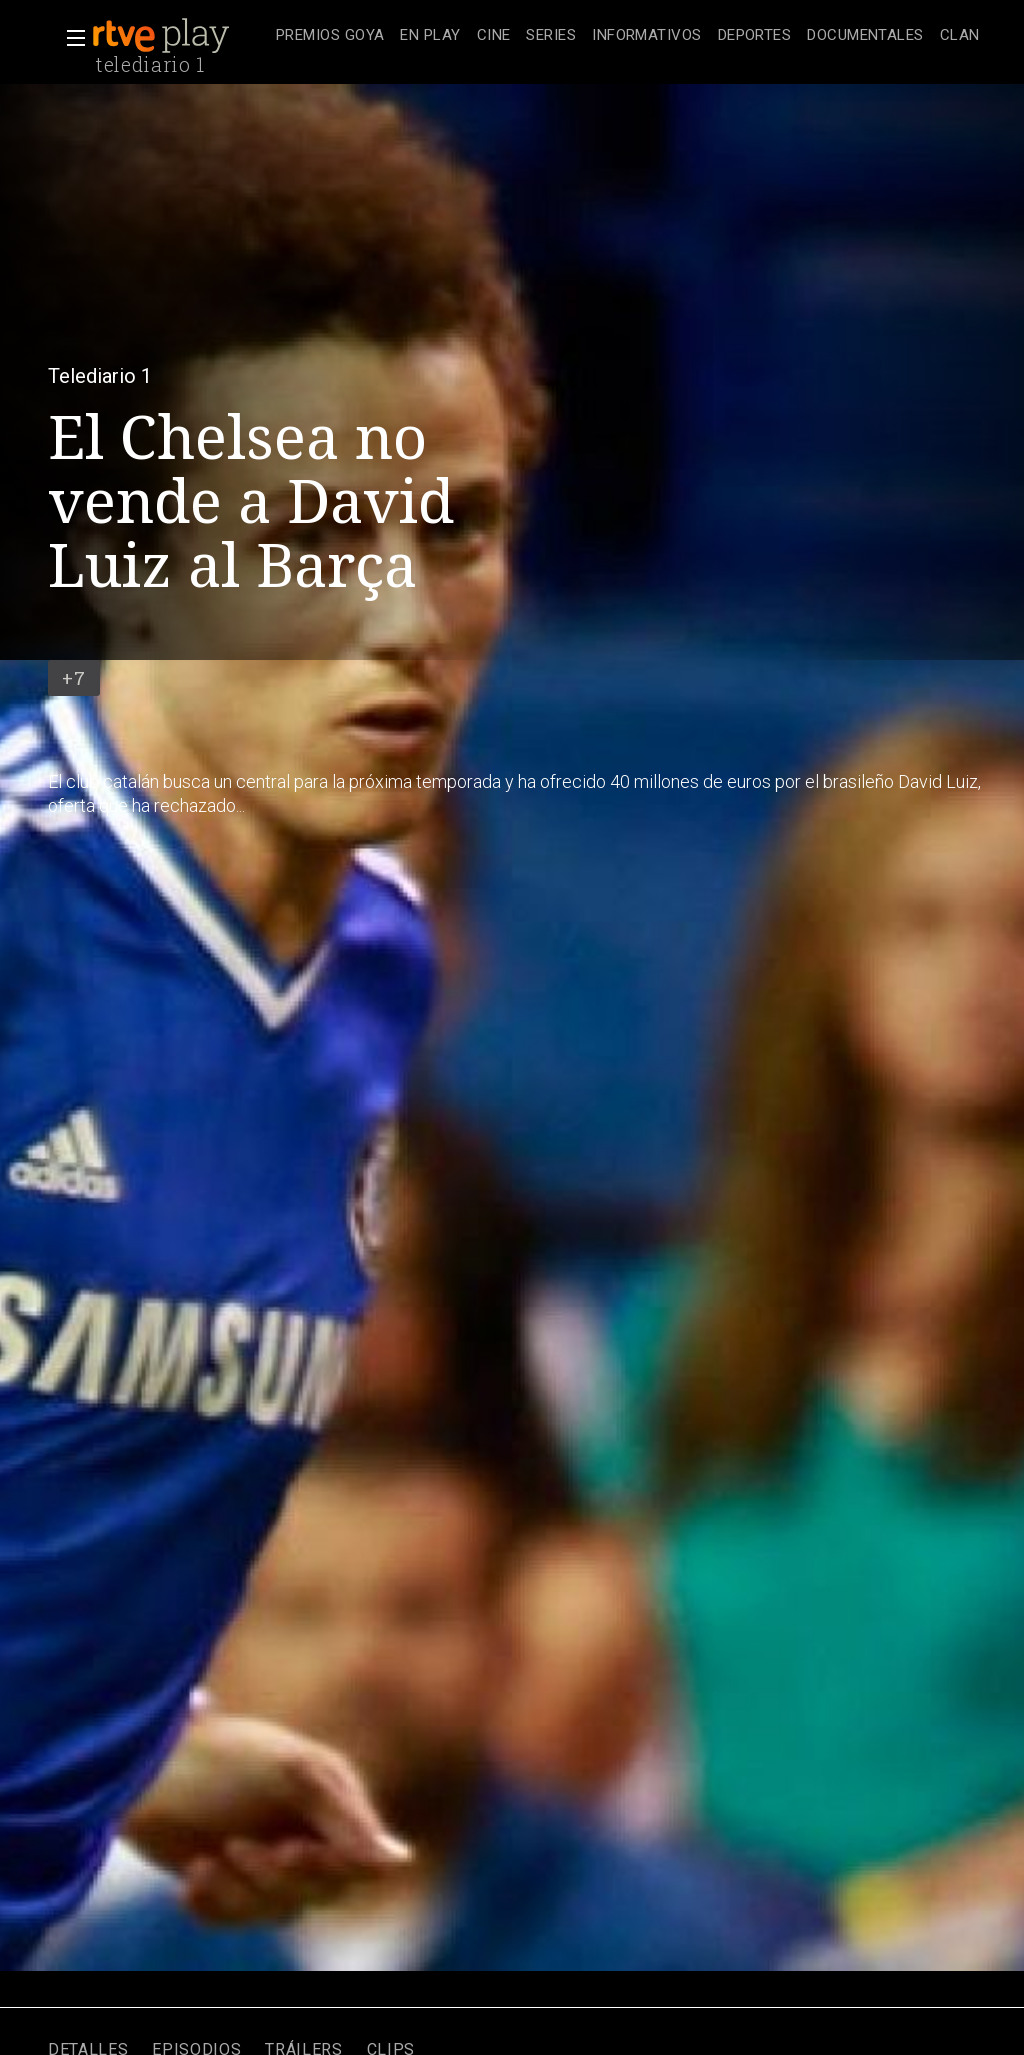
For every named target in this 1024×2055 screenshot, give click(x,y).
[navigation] (628, 36)
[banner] (180, 36)
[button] (70, 38)
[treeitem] (330, 36)
